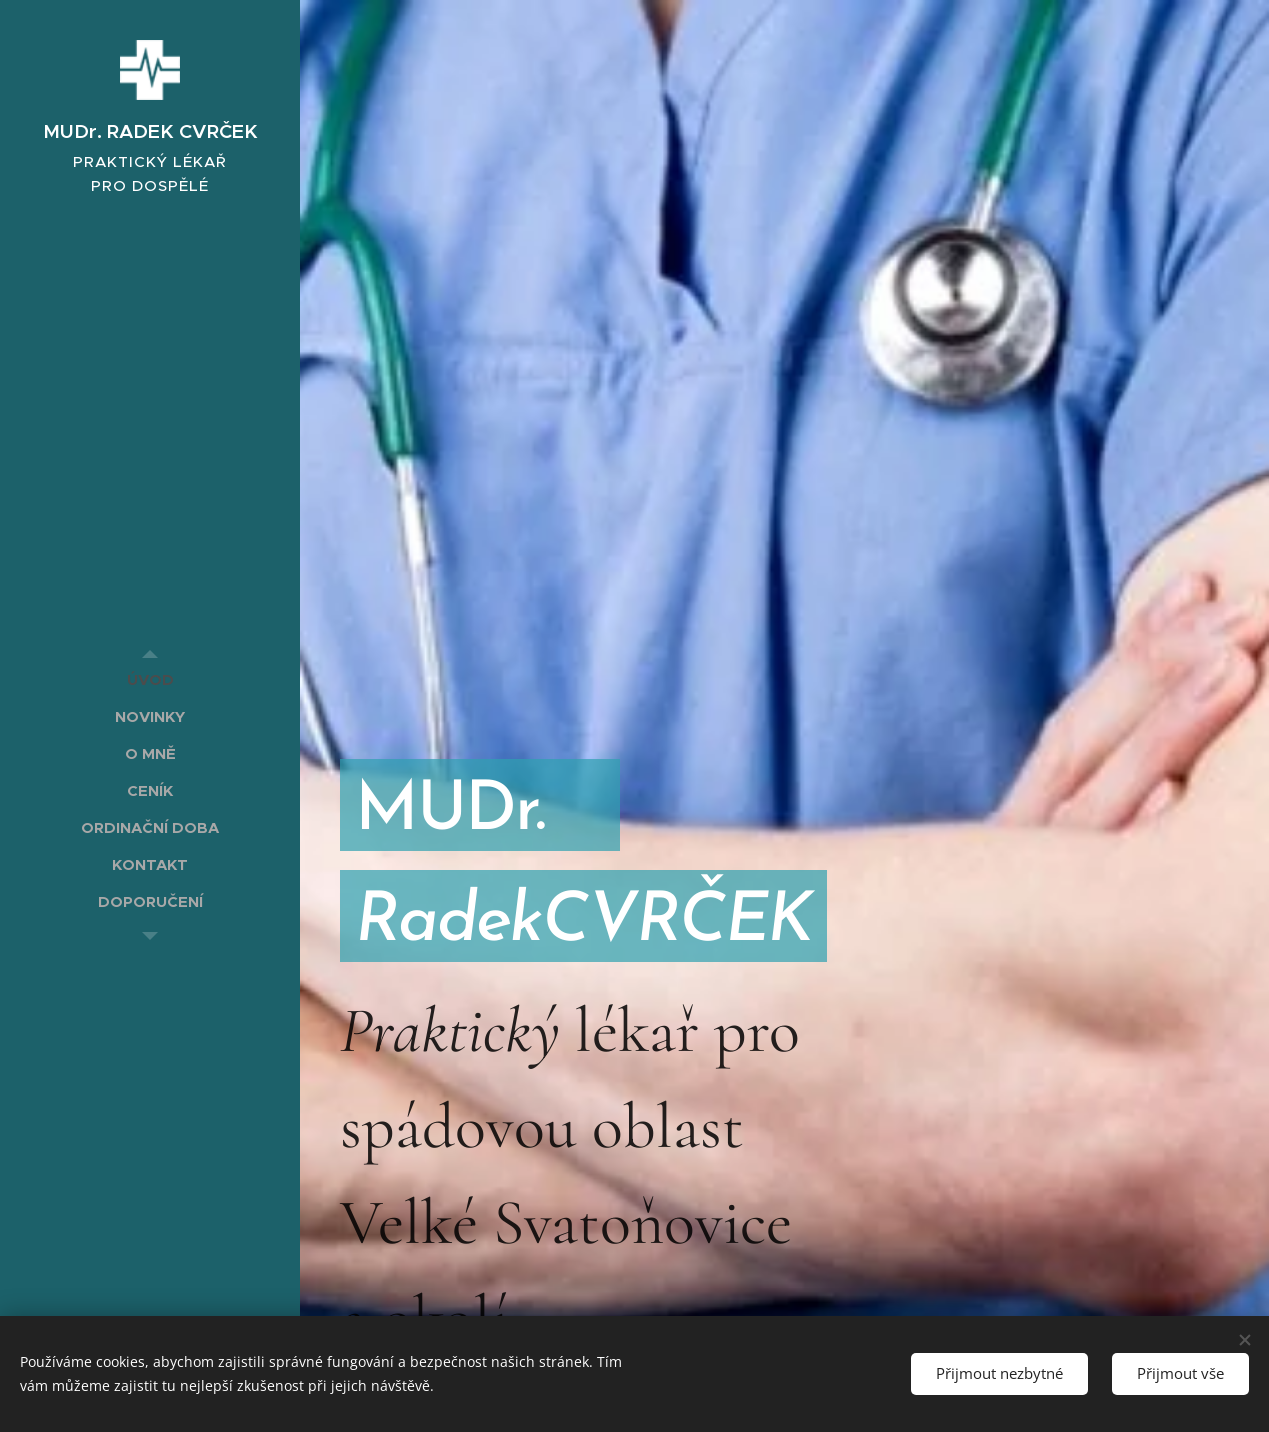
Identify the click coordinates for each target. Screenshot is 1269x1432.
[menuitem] (150, 679)
